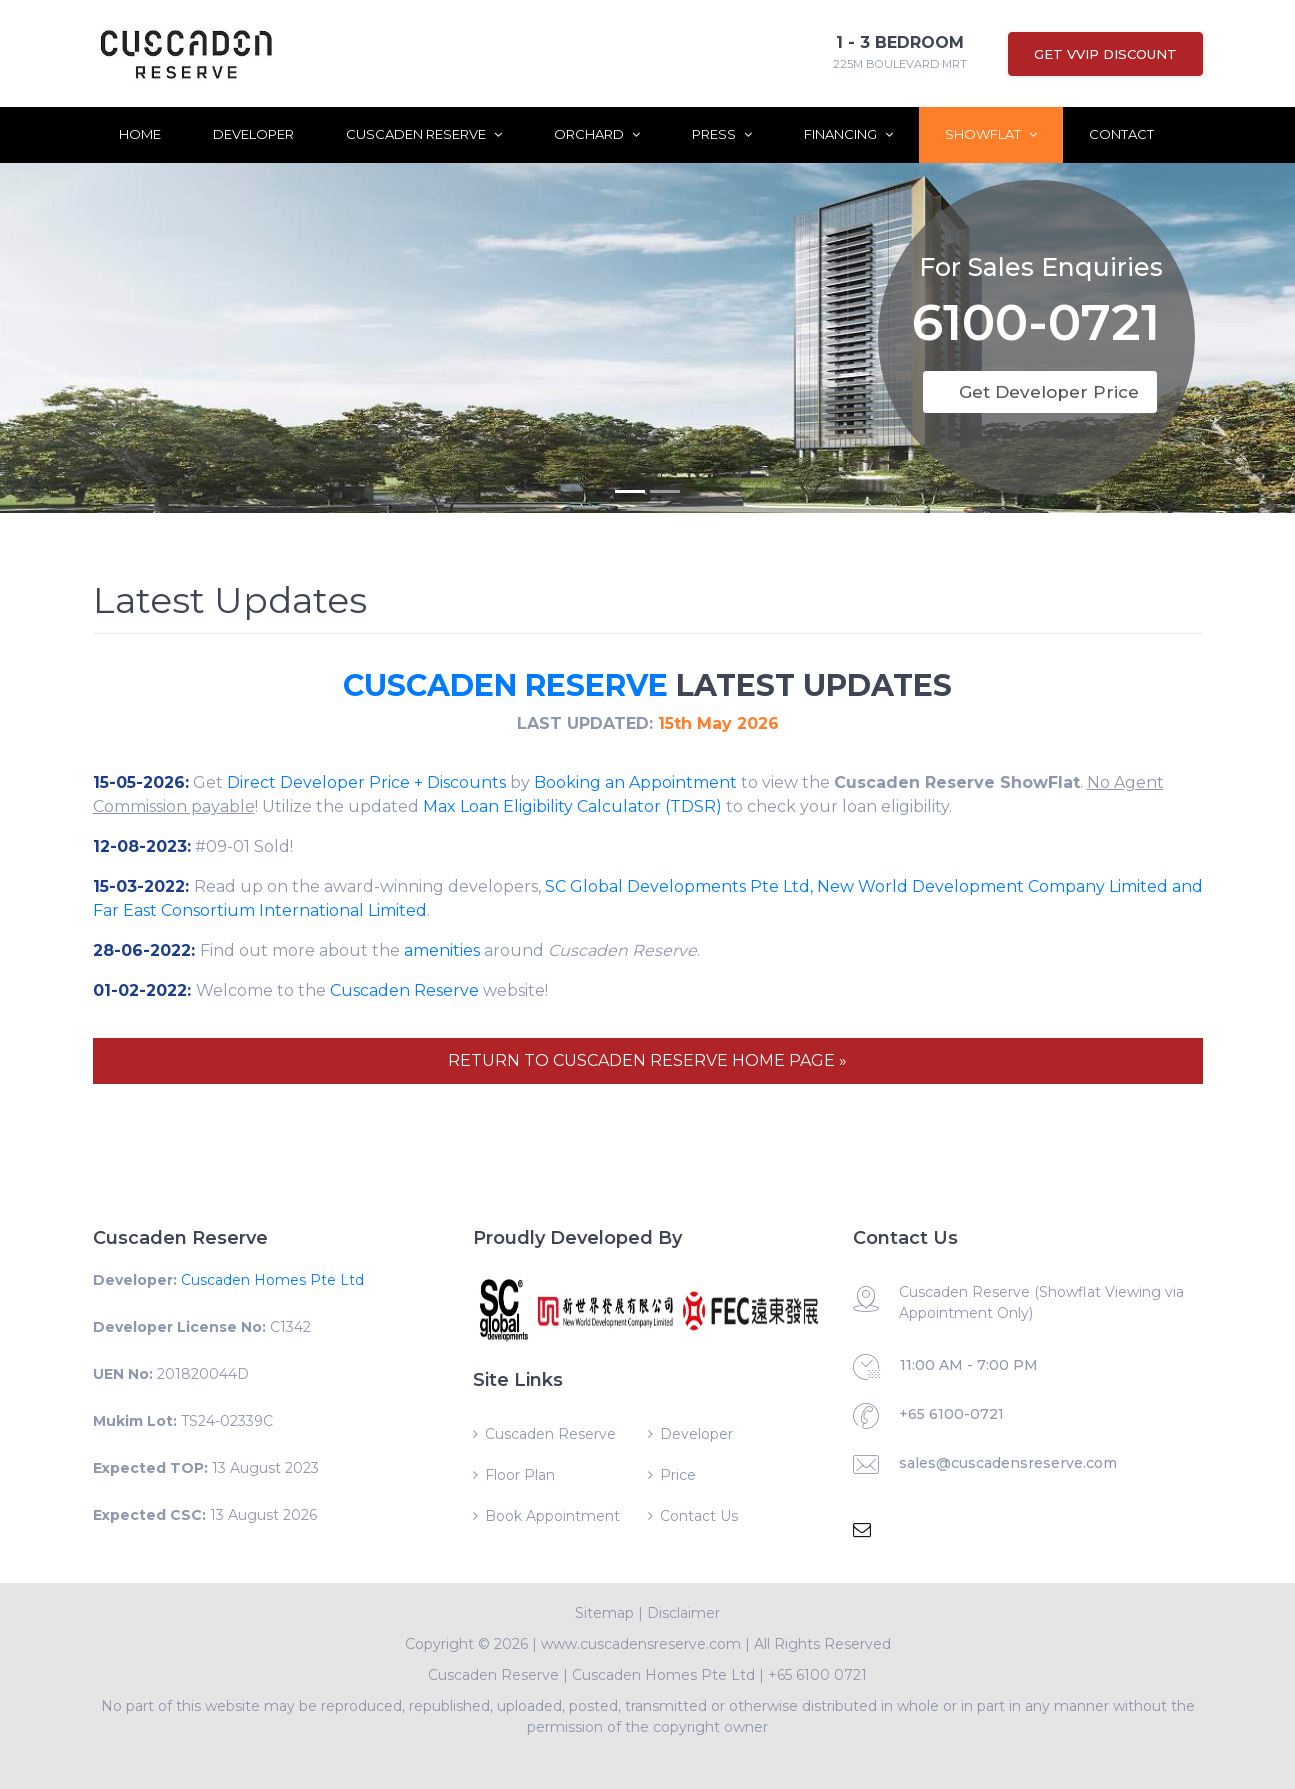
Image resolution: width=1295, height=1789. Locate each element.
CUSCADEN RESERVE (505, 685)
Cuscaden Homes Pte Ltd (272, 1280)
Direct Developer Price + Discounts (366, 782)
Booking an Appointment (635, 782)
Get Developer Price (1049, 392)
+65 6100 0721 (817, 1675)
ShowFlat (991, 134)
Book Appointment (552, 1516)
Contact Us (699, 1516)
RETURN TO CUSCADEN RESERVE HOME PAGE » (647, 1060)
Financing (848, 134)
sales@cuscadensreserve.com (1008, 1463)
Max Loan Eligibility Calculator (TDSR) (572, 806)
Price (678, 1475)
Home (140, 134)
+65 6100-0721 (951, 1414)
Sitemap (604, 1613)
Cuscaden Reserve (424, 134)
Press (722, 134)
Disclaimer (683, 1613)
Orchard (597, 134)
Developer (253, 134)
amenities (442, 950)
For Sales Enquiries (1041, 259)
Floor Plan (520, 1475)
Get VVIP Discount (1105, 54)
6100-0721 (1036, 318)
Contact (1121, 134)
